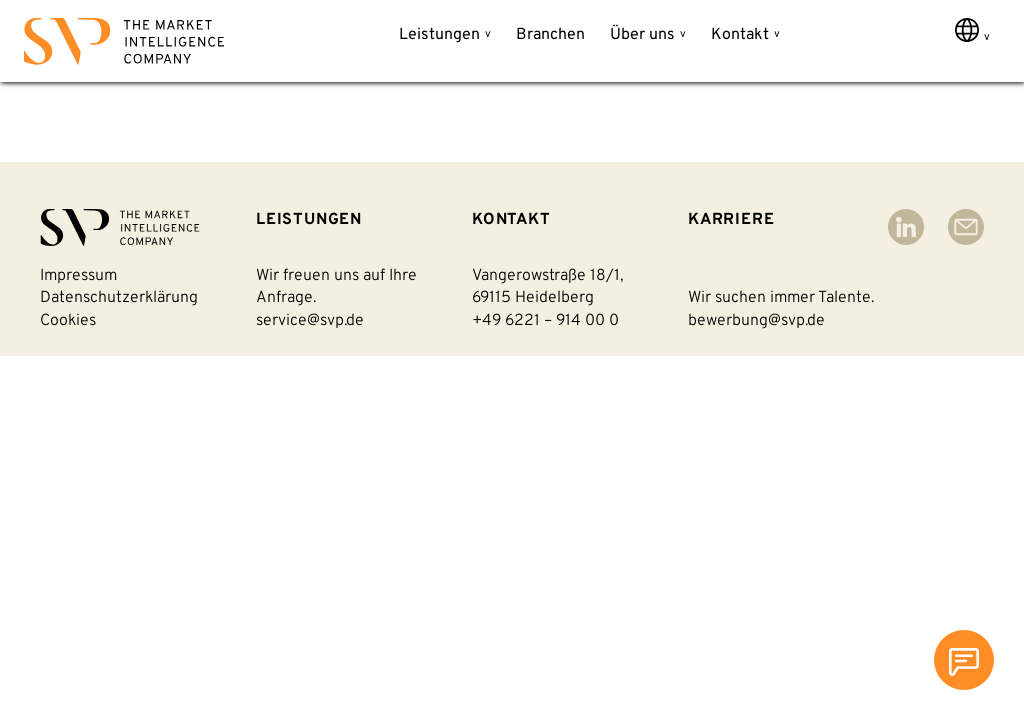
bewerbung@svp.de (756, 321)
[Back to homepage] (124, 45)
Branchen (550, 35)
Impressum (78, 276)
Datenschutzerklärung (119, 298)
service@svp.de (310, 321)
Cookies (68, 321)
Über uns (642, 35)
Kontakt (740, 35)
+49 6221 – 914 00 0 (545, 321)
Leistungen (439, 35)
